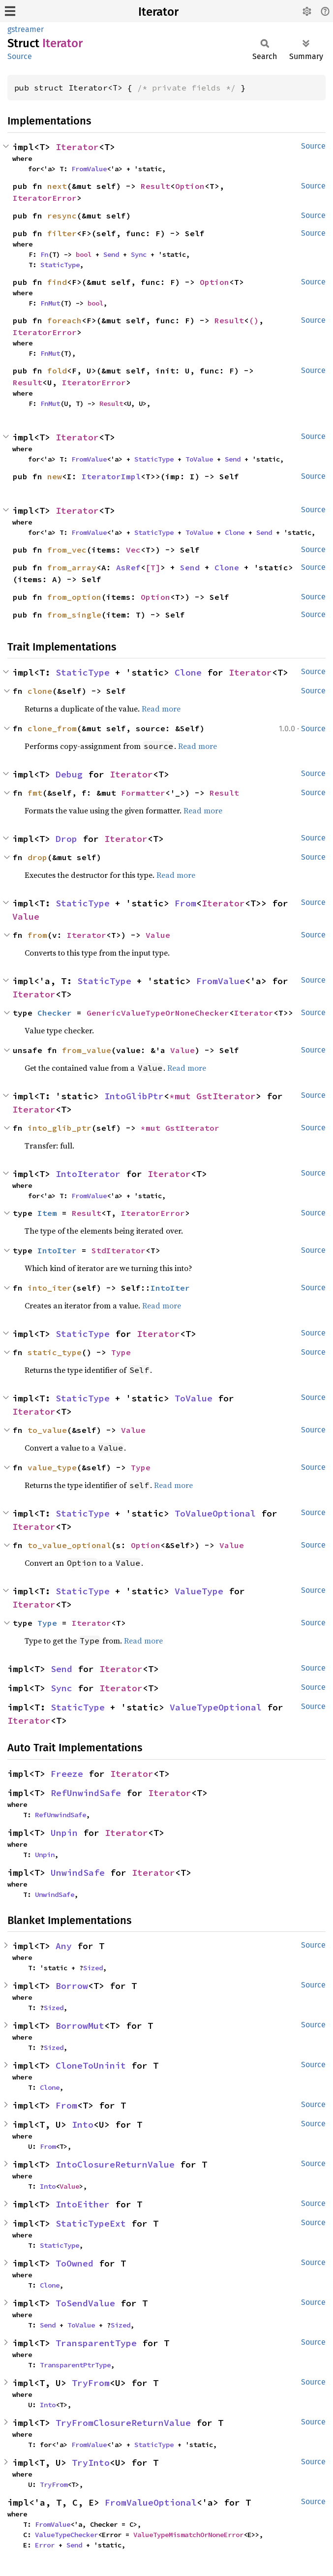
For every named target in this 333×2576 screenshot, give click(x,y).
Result (155, 186)
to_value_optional (69, 1545)
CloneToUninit (91, 2065)
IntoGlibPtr (134, 1096)
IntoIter (57, 1250)
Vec (133, 550)
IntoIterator (88, 1173)
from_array (71, 567)
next (57, 186)
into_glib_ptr (59, 1128)
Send (111, 254)
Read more (161, 708)
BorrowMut (80, 2025)
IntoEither (83, 2204)
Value (25, 916)
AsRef (128, 567)
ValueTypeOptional (216, 1707)
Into (82, 2124)
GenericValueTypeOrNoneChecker (158, 1013)
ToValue (199, 459)
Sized (93, 1967)
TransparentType (96, 2343)
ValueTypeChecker (66, 2534)
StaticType (60, 264)
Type (121, 1352)
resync (62, 215)
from (37, 935)
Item (47, 1213)
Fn (44, 254)
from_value (86, 1050)
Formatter (143, 793)
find (57, 282)
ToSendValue (85, 2303)
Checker (54, 1013)
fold (57, 370)
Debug (69, 774)
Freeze (67, 1773)
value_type (52, 1467)
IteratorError (45, 198)
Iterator (158, 12)
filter (62, 233)
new (54, 476)
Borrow (72, 1985)
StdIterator (118, 1250)
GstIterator (226, 1096)
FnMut (50, 303)
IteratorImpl (111, 476)
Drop (66, 838)
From (185, 903)
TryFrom (91, 2383)
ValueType (199, 1591)
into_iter (50, 1288)
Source (19, 56)
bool (83, 254)
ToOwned (74, 2263)
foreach (64, 320)
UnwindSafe (78, 1872)
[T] (153, 567)
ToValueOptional (215, 1513)
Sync (139, 254)
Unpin (64, 1832)
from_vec (67, 550)
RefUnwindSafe (86, 1793)
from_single (74, 615)
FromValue (89, 168)
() (254, 320)
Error (45, 2545)
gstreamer (25, 29)
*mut (182, 1096)
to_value (47, 1430)
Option (190, 186)
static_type (55, 1352)
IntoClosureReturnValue (115, 2164)
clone (40, 691)
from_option (74, 597)
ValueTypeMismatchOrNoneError (188, 2534)
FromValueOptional (151, 2502)
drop (37, 857)
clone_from (52, 728)
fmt (35, 793)
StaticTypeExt (91, 2223)
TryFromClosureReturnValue (123, 2422)
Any (64, 1946)
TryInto (91, 2462)
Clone (234, 532)
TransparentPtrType (75, 2364)
